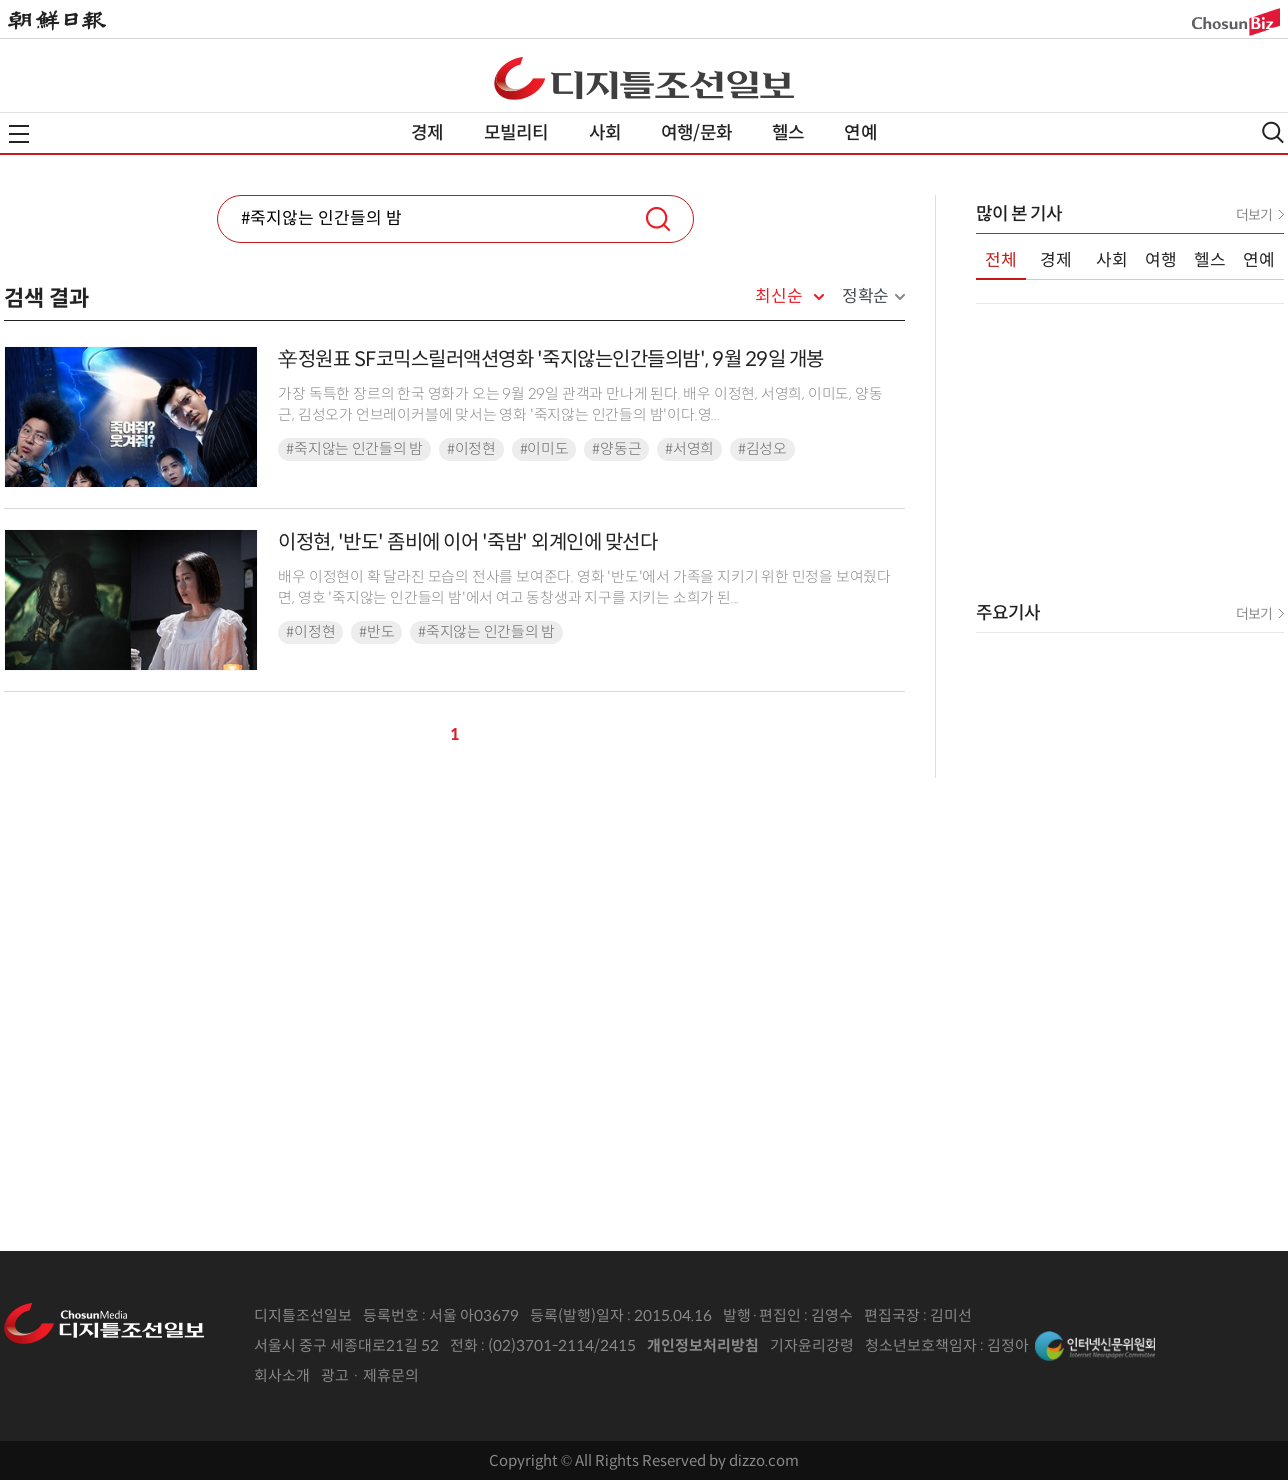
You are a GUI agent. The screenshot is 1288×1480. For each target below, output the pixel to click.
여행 (1161, 260)
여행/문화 (696, 133)
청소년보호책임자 (921, 1345)
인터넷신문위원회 (1095, 1346)
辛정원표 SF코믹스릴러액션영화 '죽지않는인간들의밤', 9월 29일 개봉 (551, 359)
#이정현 (471, 449)
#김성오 (762, 449)
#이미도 (544, 449)
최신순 (778, 297)
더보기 (1254, 215)
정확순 (865, 296)
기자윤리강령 (812, 1345)
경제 (427, 133)
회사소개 (282, 1375)
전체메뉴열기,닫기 (19, 134)
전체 (1001, 260)
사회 (605, 133)
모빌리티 (516, 133)
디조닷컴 (644, 78)
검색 (658, 219)
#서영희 (689, 449)
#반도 (376, 632)
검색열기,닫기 (1273, 132)
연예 (860, 133)
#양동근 (616, 449)
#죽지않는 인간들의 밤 (354, 449)
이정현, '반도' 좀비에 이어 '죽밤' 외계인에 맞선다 (467, 542)
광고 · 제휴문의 (370, 1375)
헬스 (788, 133)
